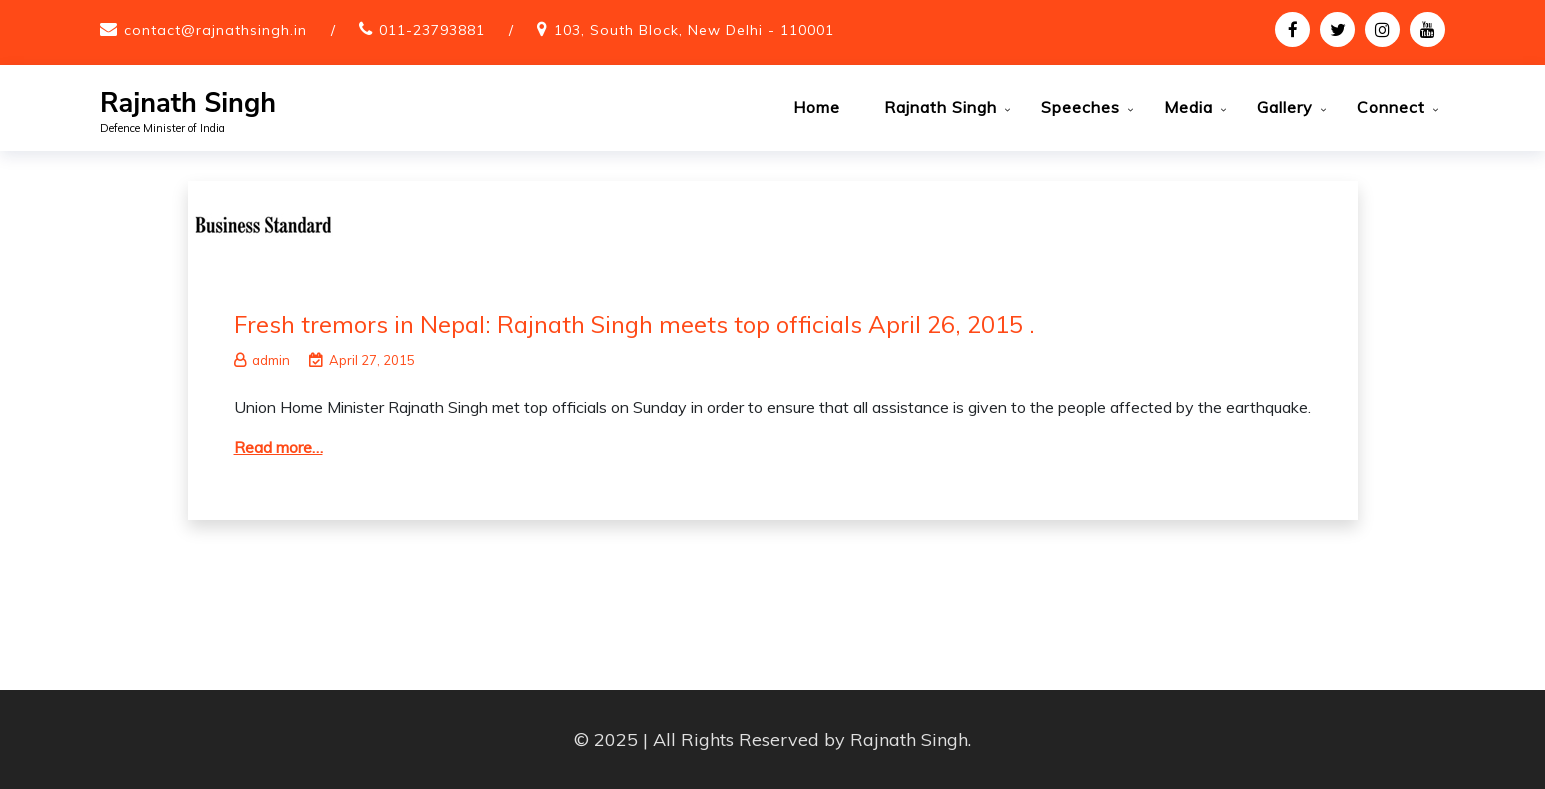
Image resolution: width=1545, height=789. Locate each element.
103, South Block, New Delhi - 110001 (694, 30)
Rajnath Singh (188, 103)
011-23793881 (432, 30)
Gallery (1285, 107)
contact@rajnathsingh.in (215, 30)
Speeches (1080, 107)
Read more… (278, 447)
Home (816, 107)
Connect (1391, 107)
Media (1188, 107)
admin (262, 360)
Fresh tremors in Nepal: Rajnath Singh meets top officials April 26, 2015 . (634, 324)
